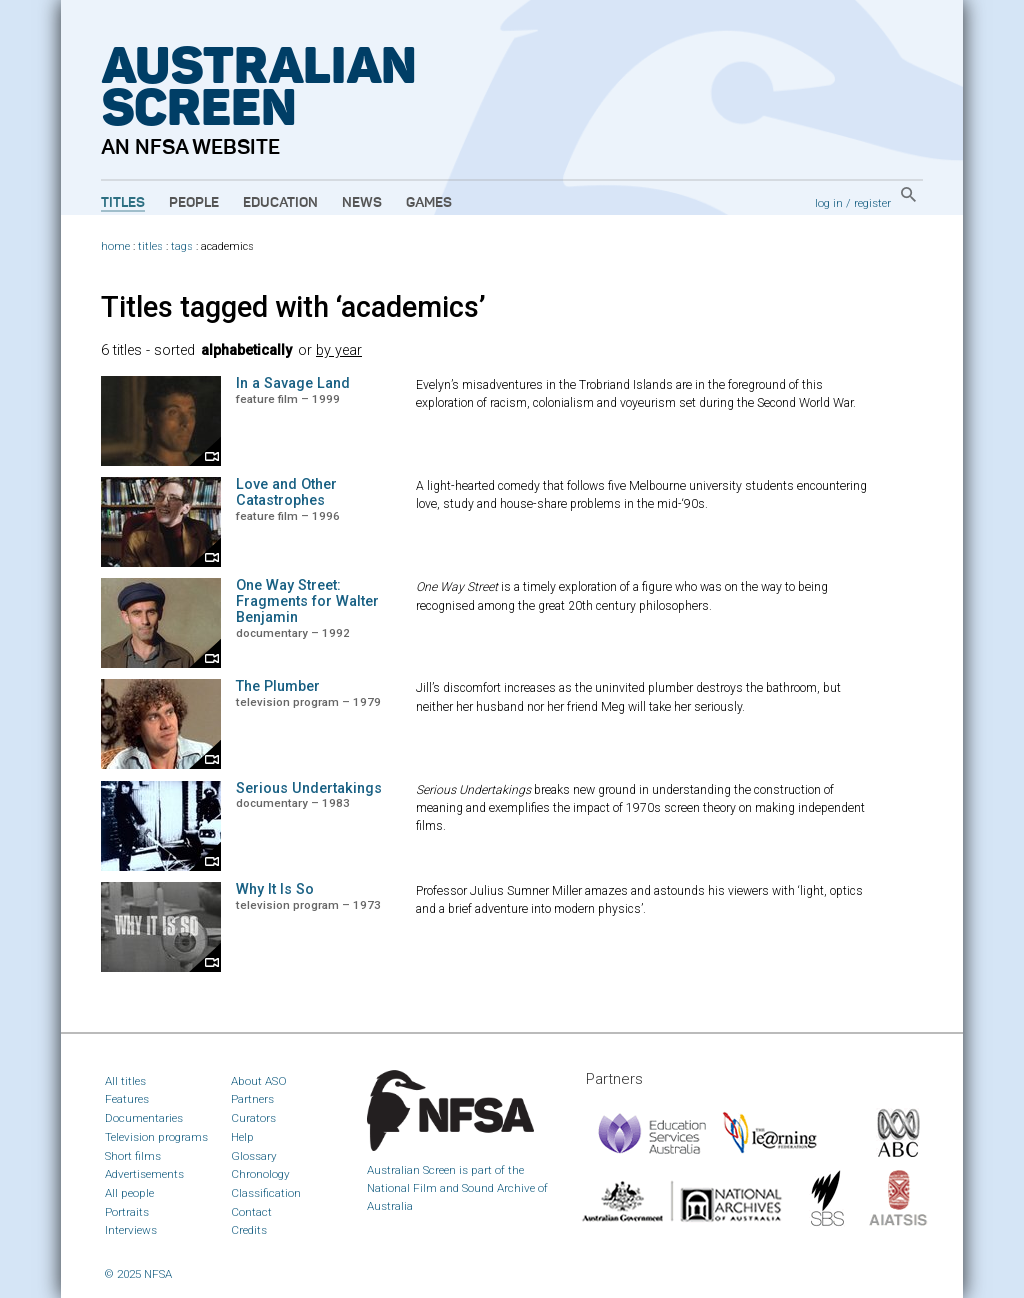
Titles (123, 203)
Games (429, 203)
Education (280, 203)
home (115, 246)
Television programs (156, 1137)
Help (242, 1137)
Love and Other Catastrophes (286, 492)
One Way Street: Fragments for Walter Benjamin (307, 601)
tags (182, 246)
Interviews (131, 1230)
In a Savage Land (293, 383)
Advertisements (144, 1174)
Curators (253, 1118)
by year (339, 350)
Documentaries (144, 1118)
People (194, 203)
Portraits (127, 1212)
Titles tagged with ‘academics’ (293, 307)
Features (127, 1099)
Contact (251, 1212)
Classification (266, 1193)
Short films (133, 1156)
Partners (252, 1099)
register (872, 203)
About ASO (259, 1081)
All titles (125, 1081)
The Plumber (278, 686)
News (362, 203)
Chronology (260, 1174)
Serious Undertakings (309, 788)
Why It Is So (275, 889)
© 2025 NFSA (138, 1274)
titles (150, 246)
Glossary (254, 1156)
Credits (249, 1230)
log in (829, 203)
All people (129, 1193)
